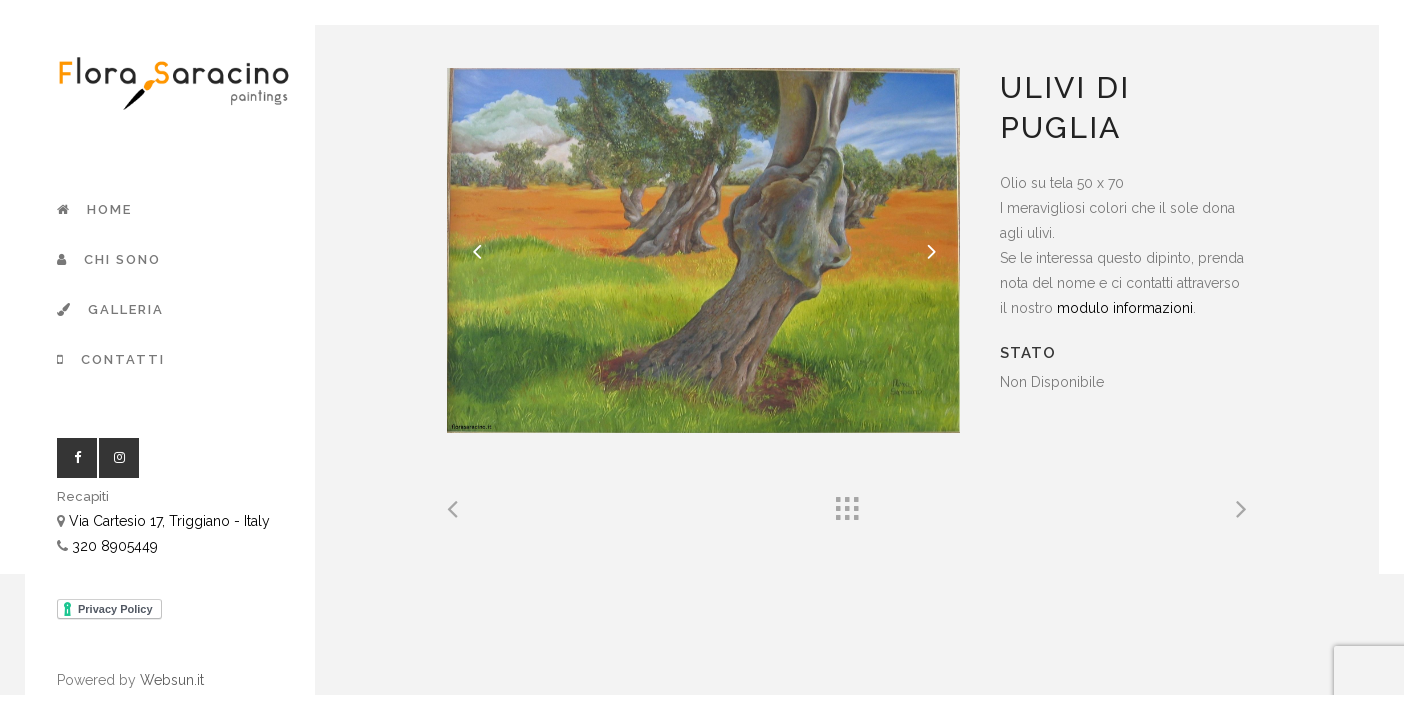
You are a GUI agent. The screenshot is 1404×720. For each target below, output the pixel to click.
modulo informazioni (1125, 308)
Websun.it (172, 680)
